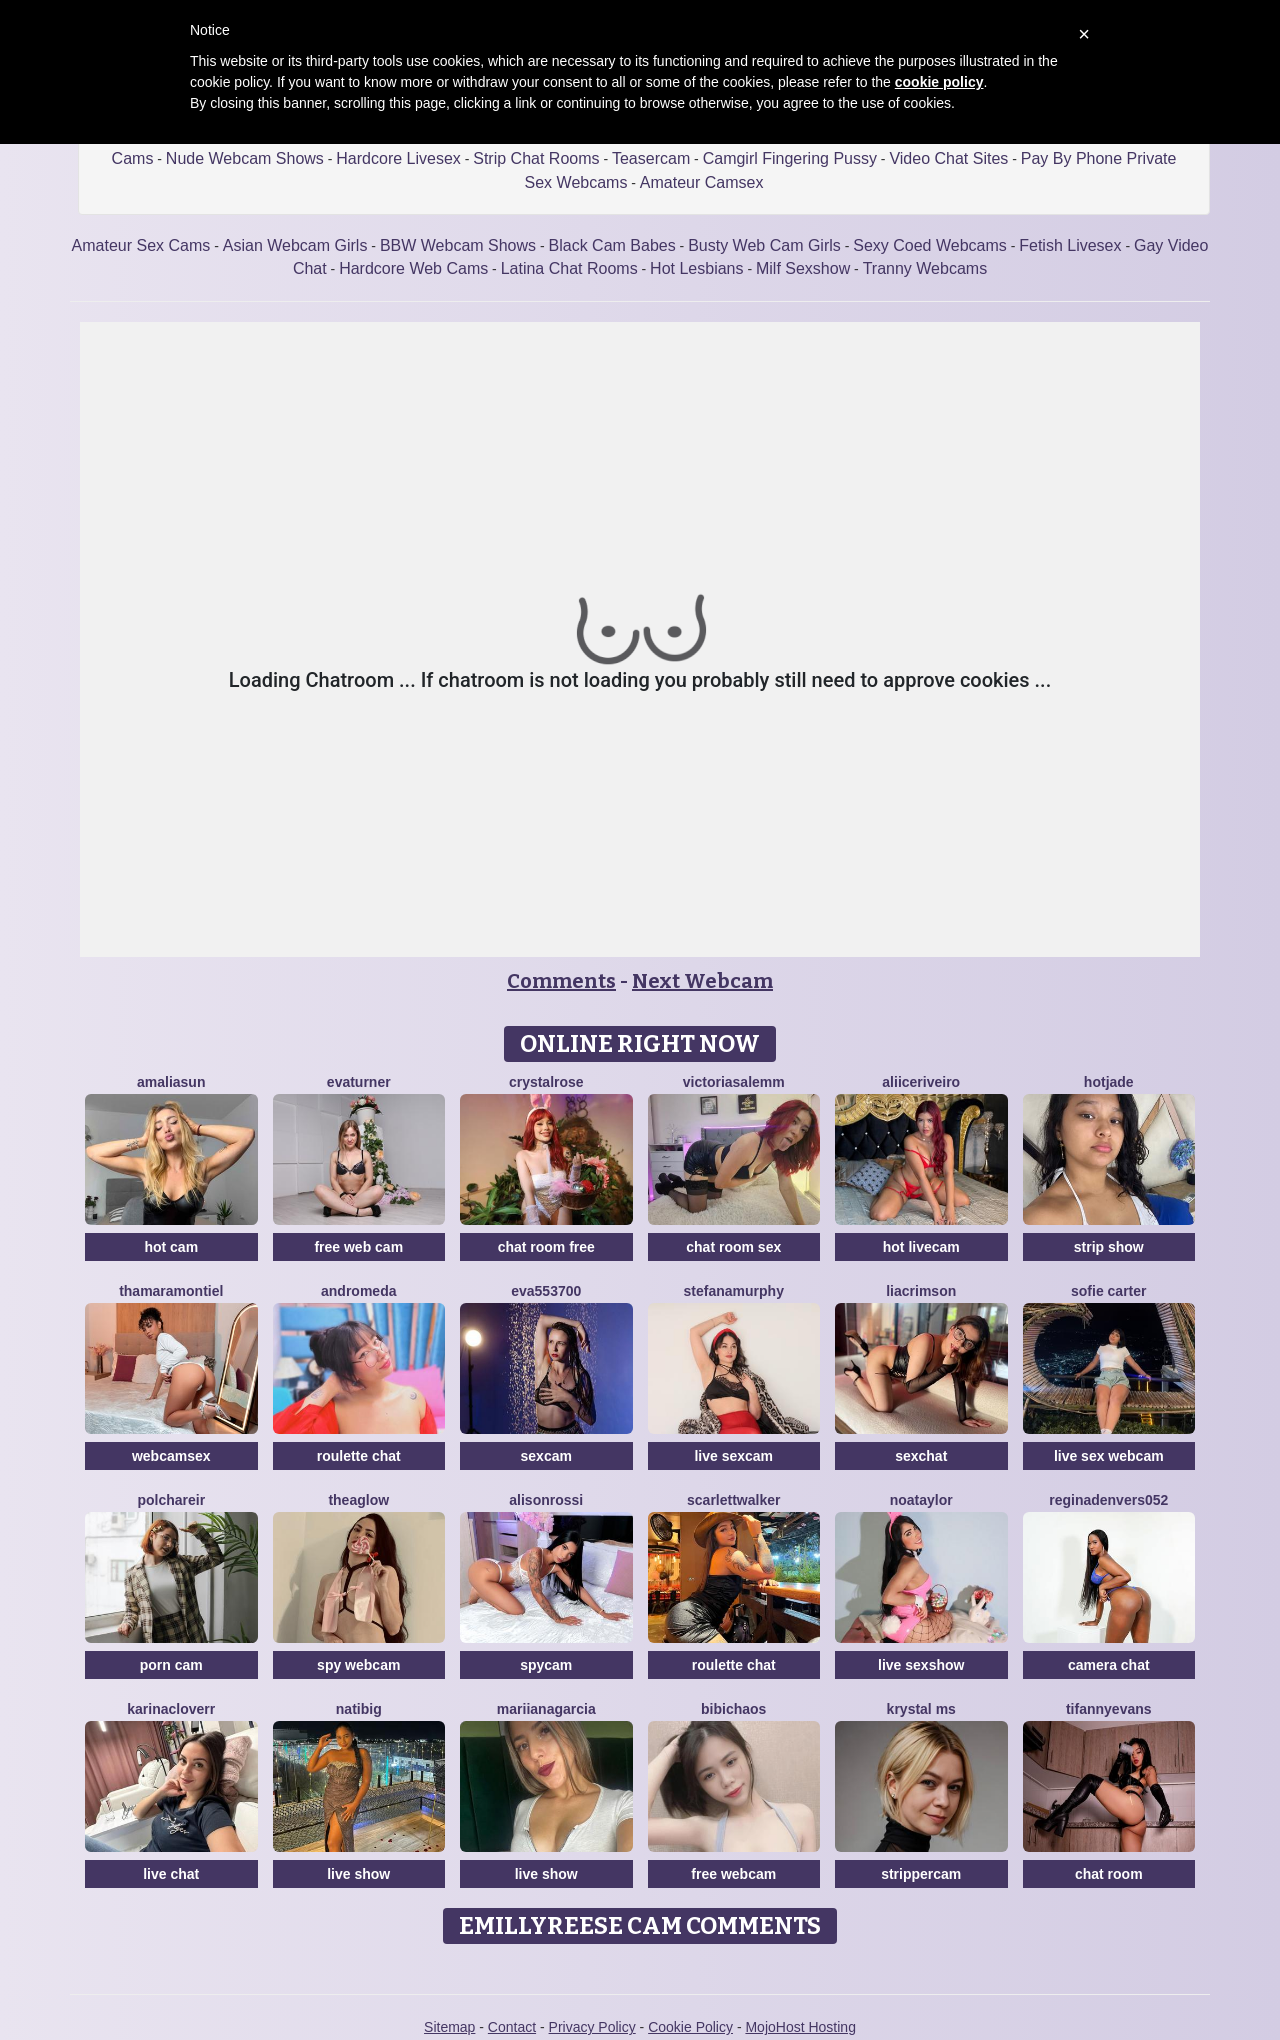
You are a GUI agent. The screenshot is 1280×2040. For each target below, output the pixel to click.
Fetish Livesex (1070, 245)
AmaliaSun (171, 1082)
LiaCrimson (921, 1291)
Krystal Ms (921, 1709)
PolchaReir (171, 1500)
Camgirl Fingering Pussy (790, 158)
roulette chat (359, 1456)
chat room (1109, 1874)
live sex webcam (1109, 1456)
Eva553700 (546, 1291)
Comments (561, 981)
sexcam (546, 1456)
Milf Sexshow (803, 268)
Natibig (359, 1709)
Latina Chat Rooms (569, 268)
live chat (171, 1874)
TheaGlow (358, 1500)
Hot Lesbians (696, 268)
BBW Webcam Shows (458, 245)
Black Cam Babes (612, 245)
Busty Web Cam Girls (764, 245)
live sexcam (733, 1456)
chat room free (546, 1247)
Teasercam (651, 158)
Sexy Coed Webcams (930, 245)
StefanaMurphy (734, 1291)
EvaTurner (359, 1082)
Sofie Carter (1108, 1291)
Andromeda (358, 1291)
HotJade (1109, 1082)
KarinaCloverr (171, 1709)
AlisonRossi (546, 1500)
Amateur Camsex (702, 182)
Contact (512, 2027)
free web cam (358, 1247)
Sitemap (449, 2027)
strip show (1109, 1247)
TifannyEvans (1109, 1709)
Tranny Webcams (925, 268)
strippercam (921, 1874)
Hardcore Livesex (398, 158)
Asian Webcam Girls (295, 245)
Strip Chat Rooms (536, 158)
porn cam (171, 1665)
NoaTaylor (921, 1500)
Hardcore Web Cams (413, 268)
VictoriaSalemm (734, 1082)
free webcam (733, 1874)
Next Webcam (702, 981)
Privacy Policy (592, 2027)
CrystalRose (546, 1082)
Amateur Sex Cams (141, 245)
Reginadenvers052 (1108, 1500)
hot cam (171, 1247)
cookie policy (939, 82)
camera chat (1109, 1665)
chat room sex (733, 1247)
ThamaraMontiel (171, 1291)
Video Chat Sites (948, 158)
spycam (546, 1665)
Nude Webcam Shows (245, 158)
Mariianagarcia (546, 1709)
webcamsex (171, 1456)
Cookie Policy (690, 2027)
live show (358, 1874)
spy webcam (358, 1665)
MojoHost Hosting (800, 2027)
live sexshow (921, 1665)
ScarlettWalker (733, 1500)
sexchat (921, 1456)
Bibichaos (733, 1709)
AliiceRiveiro (921, 1082)
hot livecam (921, 1247)
